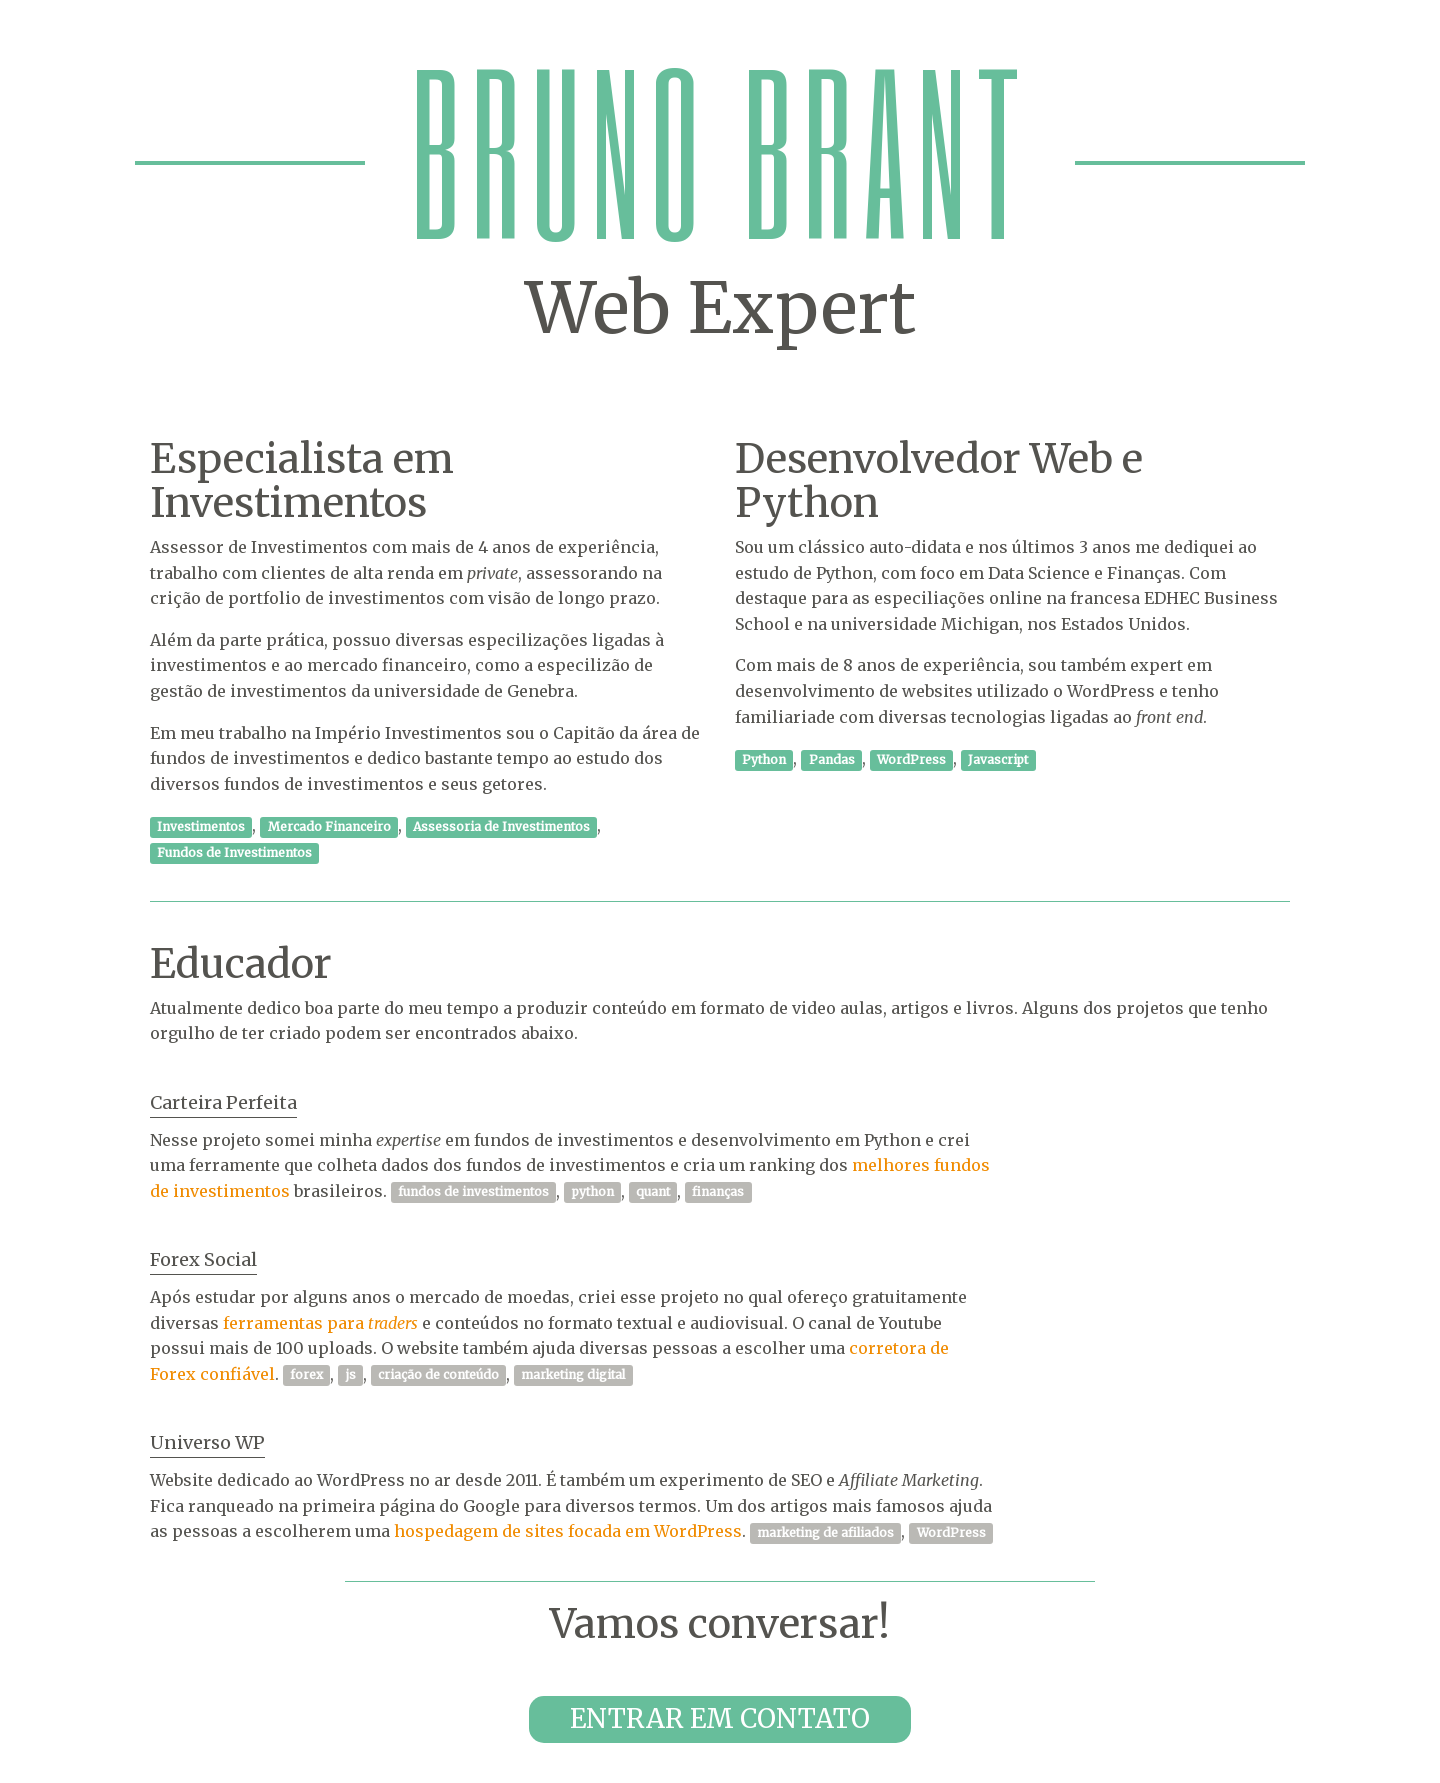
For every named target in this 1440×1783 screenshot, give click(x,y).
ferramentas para (320, 1323)
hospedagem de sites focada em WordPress (568, 1531)
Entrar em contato (720, 1718)
